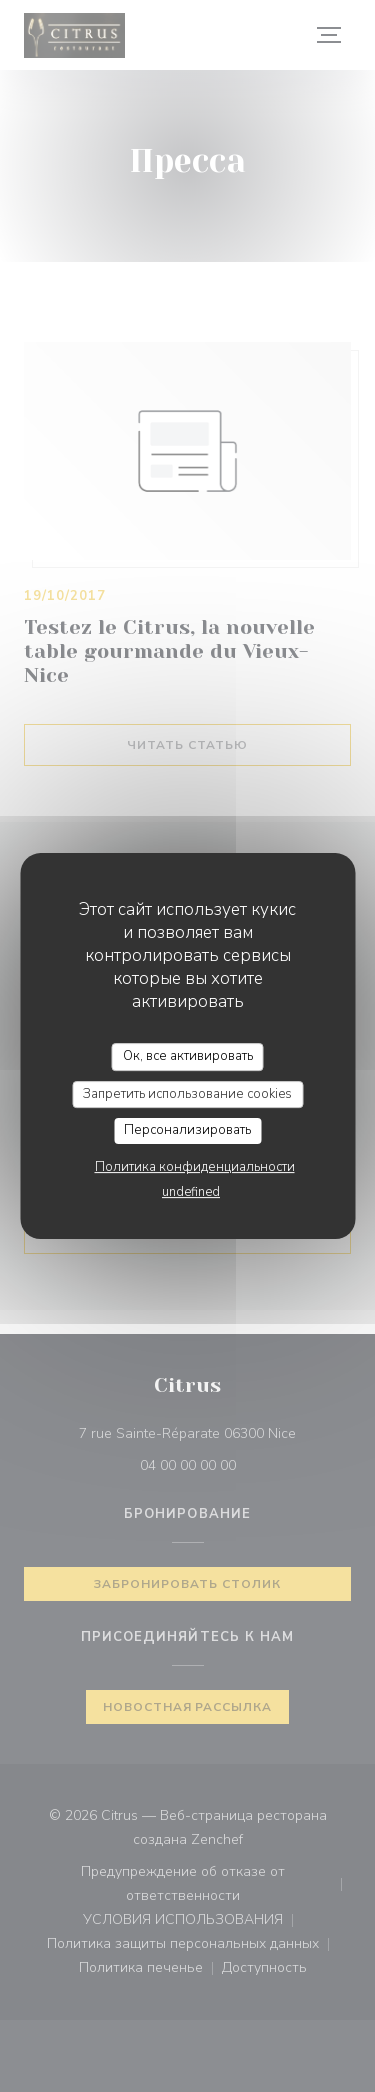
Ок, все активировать (188, 1056)
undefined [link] (191, 1192)
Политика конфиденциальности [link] (195, 1167)
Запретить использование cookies (187, 1094)
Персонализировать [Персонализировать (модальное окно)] (187, 1130)
